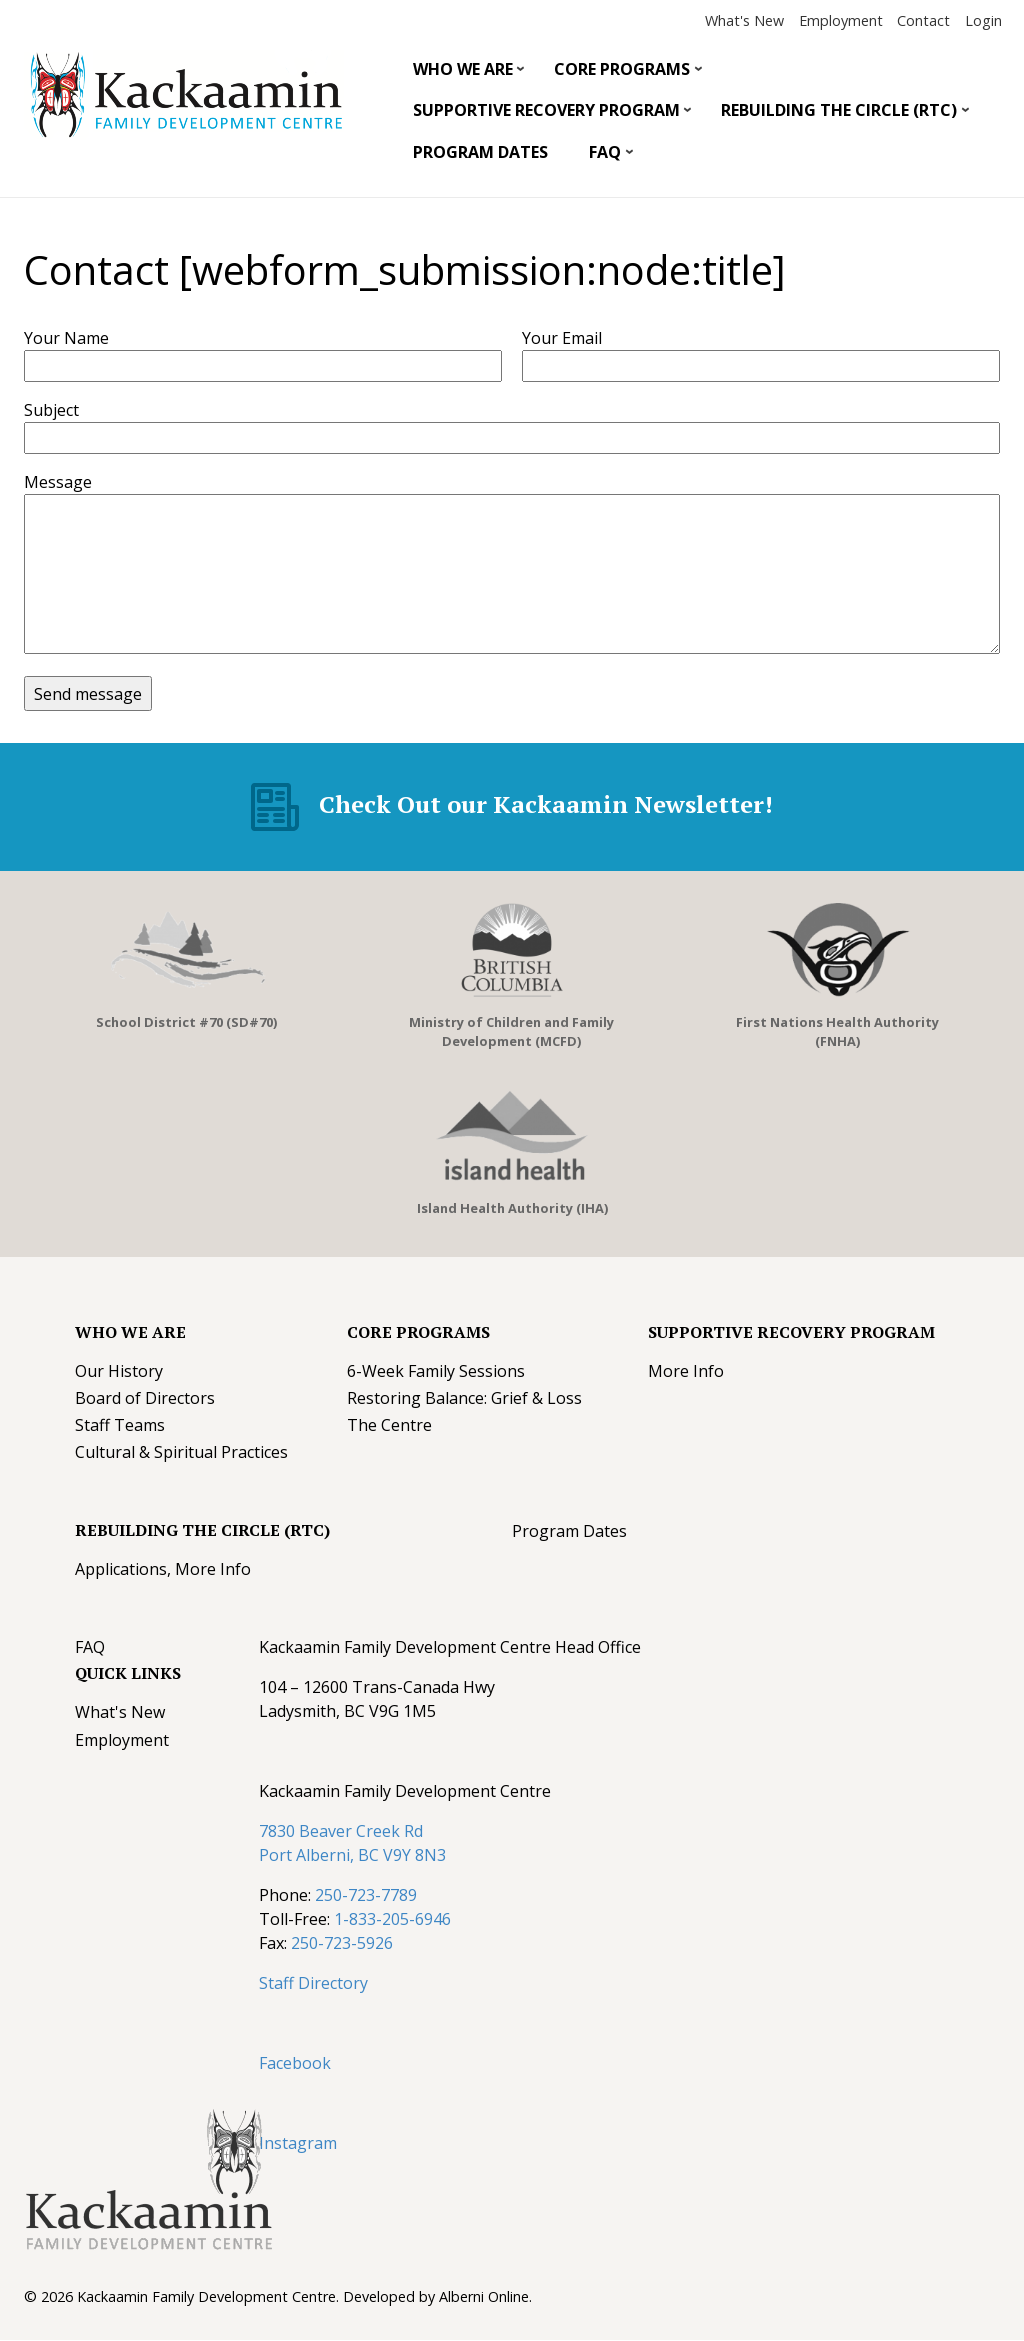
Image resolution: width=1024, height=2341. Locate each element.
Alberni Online (484, 2296)
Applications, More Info (163, 1569)
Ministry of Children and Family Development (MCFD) (511, 1031)
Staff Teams (120, 1425)
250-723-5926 (342, 1943)
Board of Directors (145, 1398)
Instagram (298, 2143)
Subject (51, 410)
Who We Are (461, 74)
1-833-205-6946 (392, 1919)
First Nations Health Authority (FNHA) (837, 1031)
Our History (119, 1371)
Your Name (66, 338)
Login (983, 20)
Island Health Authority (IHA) (512, 1208)
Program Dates (480, 152)
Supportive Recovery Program (544, 115)
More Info (686, 1371)
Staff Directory (313, 1983)
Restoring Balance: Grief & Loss (464, 1398)
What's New (744, 20)
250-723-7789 (366, 1895)
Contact (923, 20)
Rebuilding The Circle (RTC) (838, 115)
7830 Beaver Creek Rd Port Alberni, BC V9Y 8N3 (352, 1843)
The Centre (389, 1425)
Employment (841, 20)
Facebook (295, 2063)
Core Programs (621, 74)
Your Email (562, 338)
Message (58, 482)
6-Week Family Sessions (436, 1371)
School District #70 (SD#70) (186, 1022)
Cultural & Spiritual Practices (181, 1452)
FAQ (604, 157)
